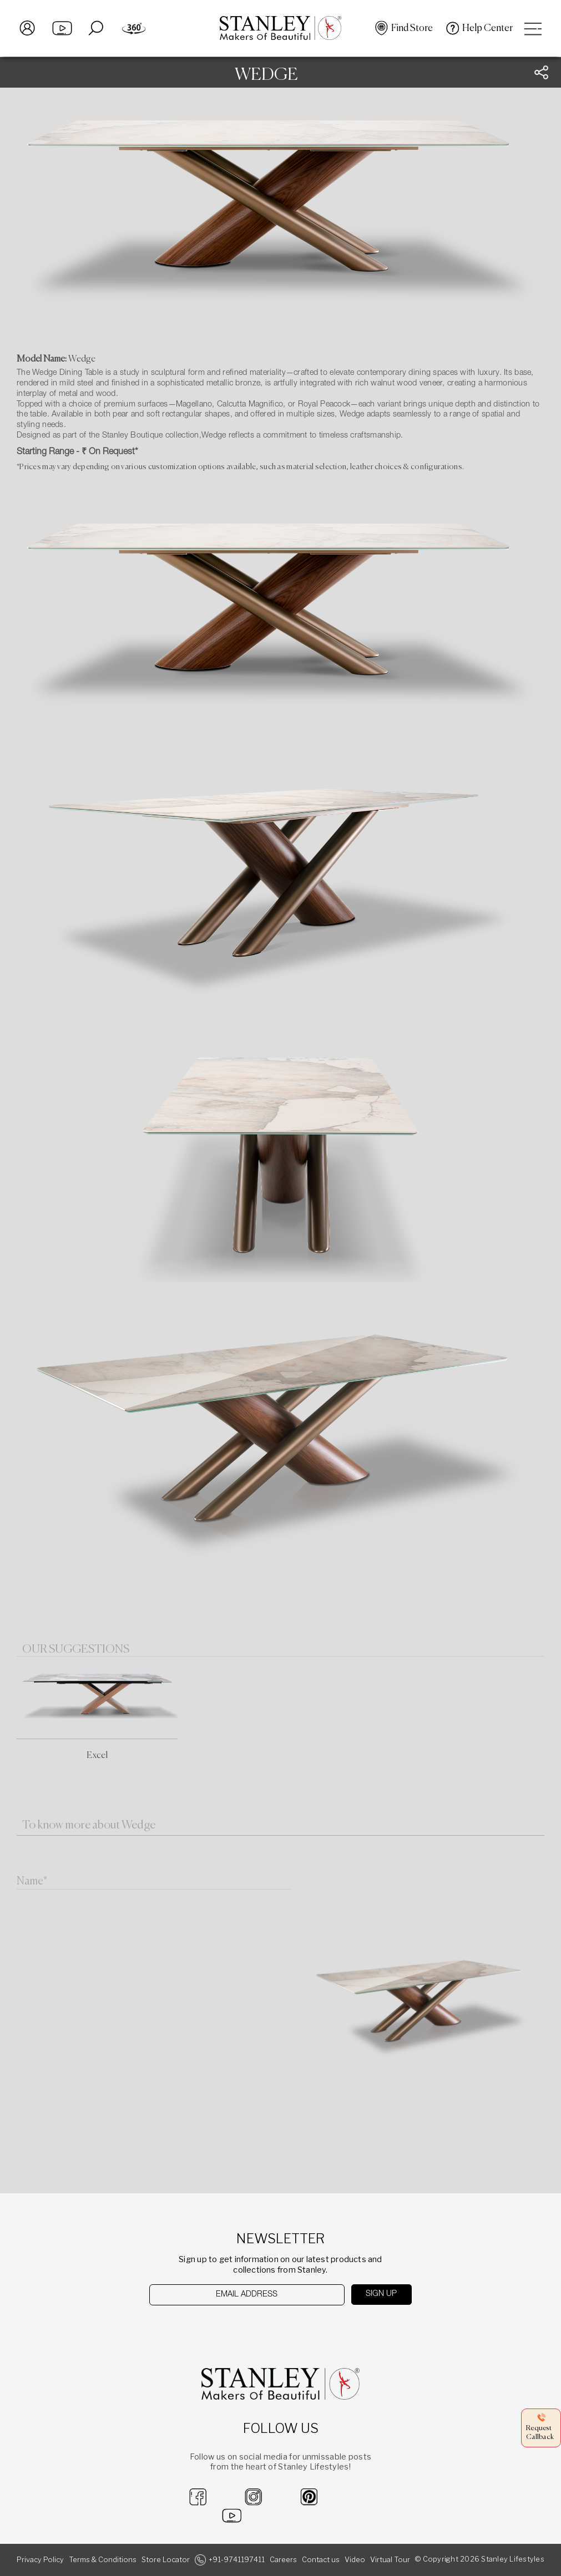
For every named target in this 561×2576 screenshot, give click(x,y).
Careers (283, 2559)
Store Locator (165, 2559)
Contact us (321, 2559)
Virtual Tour (390, 2559)
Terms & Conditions (103, 2559)
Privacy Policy (40, 2559)
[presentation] (207, 2327)
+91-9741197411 (237, 2559)
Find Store (412, 28)
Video (355, 2559)
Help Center (487, 28)
